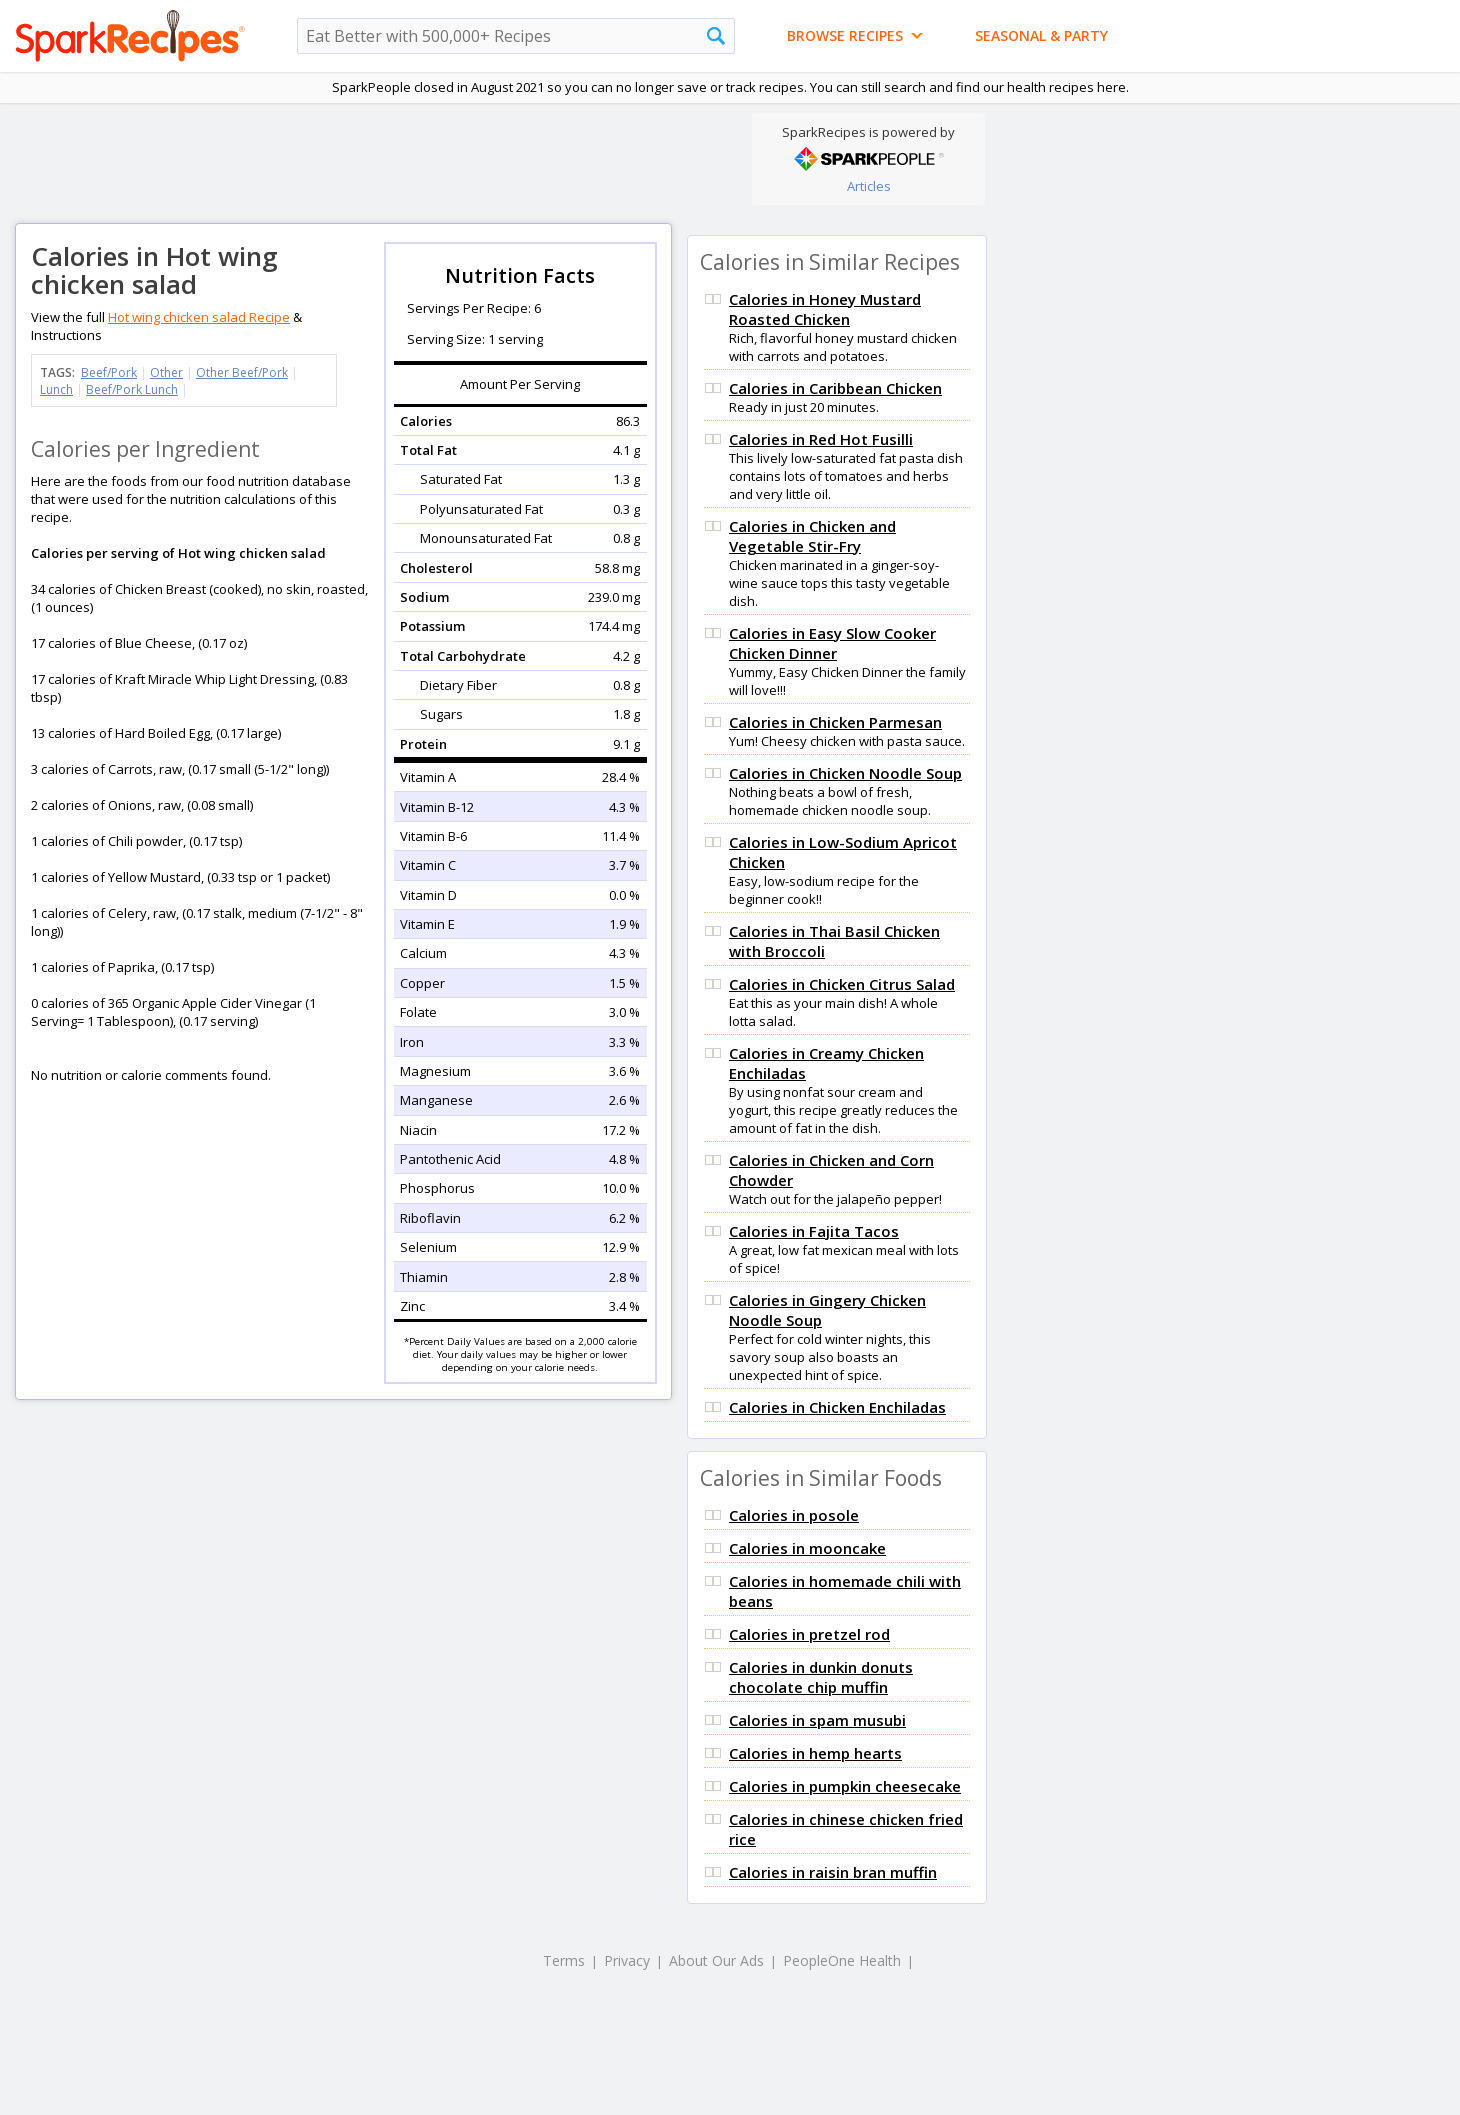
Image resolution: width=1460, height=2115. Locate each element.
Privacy (627, 1960)
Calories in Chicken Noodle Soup (845, 773)
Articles (869, 186)
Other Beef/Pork (242, 372)
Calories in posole (794, 1515)
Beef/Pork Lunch (132, 389)
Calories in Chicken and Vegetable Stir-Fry (812, 536)
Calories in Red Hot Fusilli (821, 439)
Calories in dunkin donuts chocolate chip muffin (821, 1677)
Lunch (56, 389)
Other (166, 372)
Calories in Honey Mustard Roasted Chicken (825, 309)
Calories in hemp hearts (815, 1753)
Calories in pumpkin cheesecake (845, 1786)
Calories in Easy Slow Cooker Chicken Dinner (832, 643)
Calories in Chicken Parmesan (835, 722)
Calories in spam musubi (817, 1720)
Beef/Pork (109, 372)
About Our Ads (716, 1960)
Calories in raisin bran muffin (833, 1872)
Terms (564, 1960)
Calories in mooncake (807, 1548)
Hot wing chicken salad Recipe (199, 317)
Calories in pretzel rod (809, 1634)
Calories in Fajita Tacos (814, 1231)
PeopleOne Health (842, 1960)
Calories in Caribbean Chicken (835, 388)
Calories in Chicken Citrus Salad (842, 984)
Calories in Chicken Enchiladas (837, 1407)
